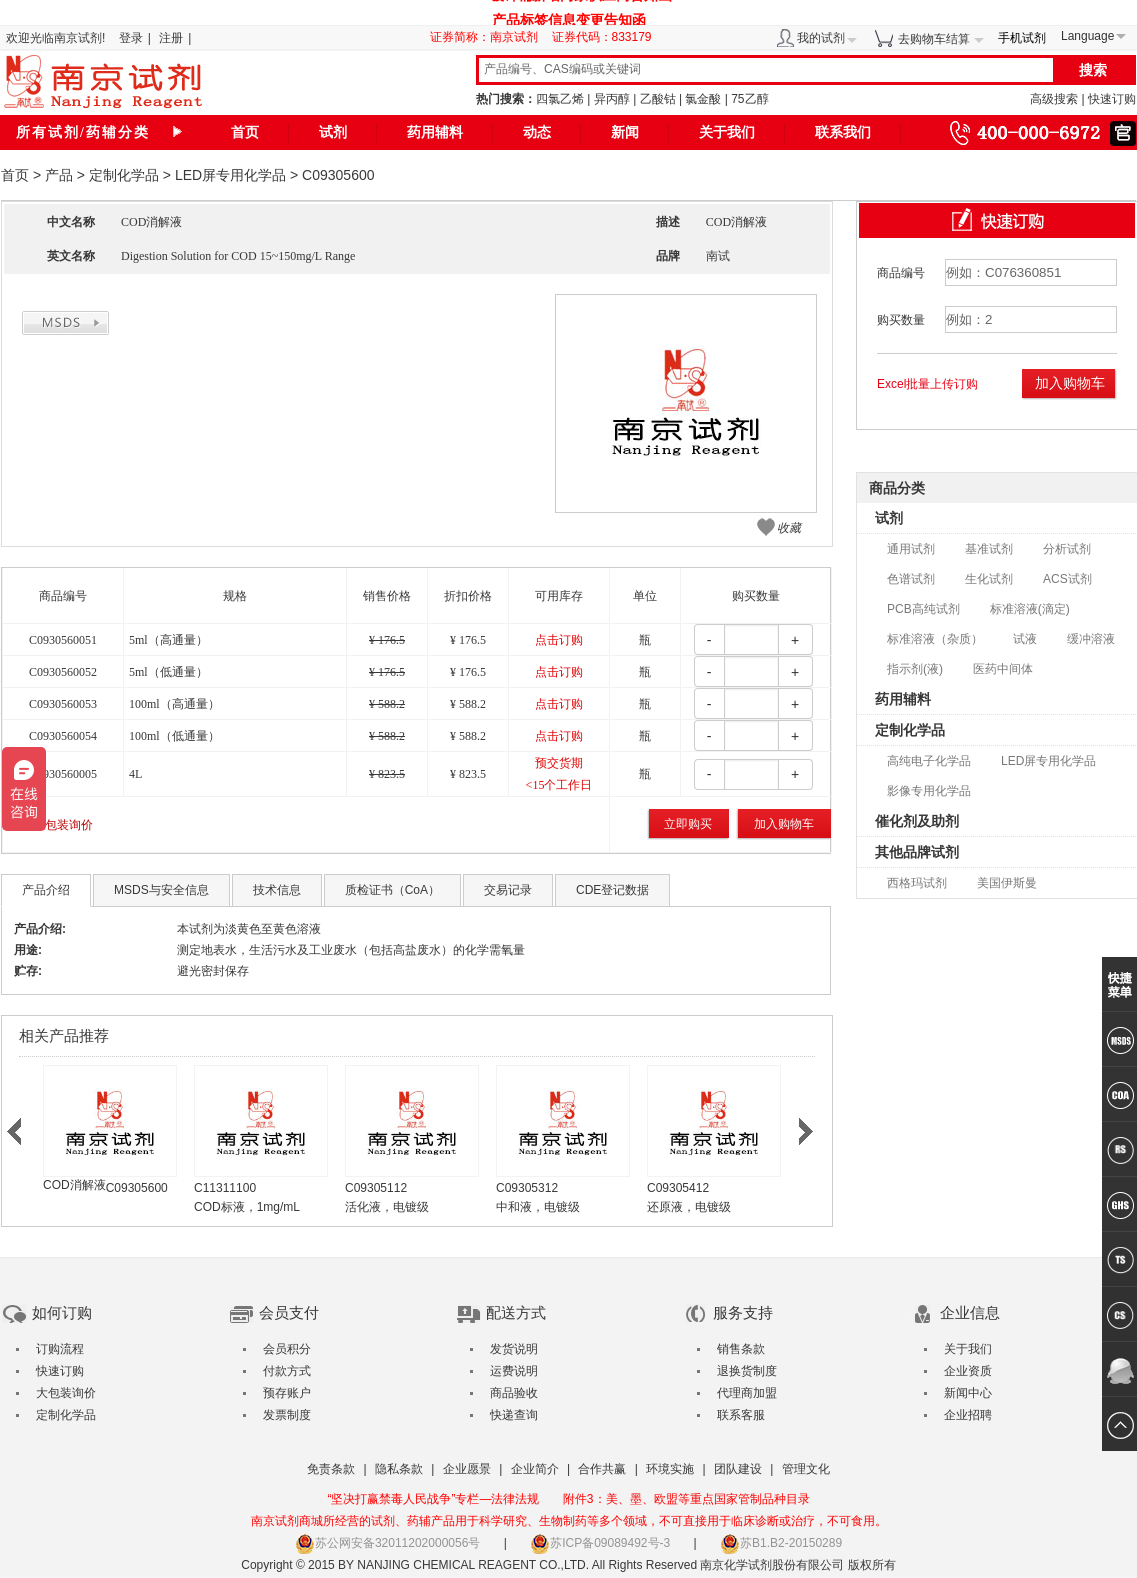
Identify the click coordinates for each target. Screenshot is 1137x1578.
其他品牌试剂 (917, 852)
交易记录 (508, 890)
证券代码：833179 (602, 37)
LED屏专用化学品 (230, 175)
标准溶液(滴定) (1030, 609)
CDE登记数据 (612, 890)
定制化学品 (124, 175)
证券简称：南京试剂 (489, 37)
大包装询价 (63, 825)
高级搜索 (1054, 99)
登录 (131, 38)
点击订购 (559, 640)
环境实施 (670, 1469)
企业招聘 (968, 1415)
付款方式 (287, 1371)
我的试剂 (821, 38)
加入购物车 (784, 824)
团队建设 (738, 1469)
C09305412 (678, 1188)
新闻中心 (968, 1393)
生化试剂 (989, 579)
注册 (171, 38)
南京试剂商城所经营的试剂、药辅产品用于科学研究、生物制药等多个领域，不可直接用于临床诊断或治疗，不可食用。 (569, 1521)
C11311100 (225, 1188)
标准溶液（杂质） (935, 639)
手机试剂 (1022, 38)
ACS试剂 (1067, 579)
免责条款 (331, 1469)
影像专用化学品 (929, 791)
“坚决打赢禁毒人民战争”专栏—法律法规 (433, 1499)
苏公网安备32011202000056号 (387, 1543)
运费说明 (514, 1371)
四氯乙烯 (560, 99)
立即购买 (688, 824)
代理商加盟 (747, 1393)
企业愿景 (467, 1469)
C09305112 (376, 1188)
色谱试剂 (911, 579)
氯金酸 (703, 99)
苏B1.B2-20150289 (781, 1543)
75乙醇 (749, 99)
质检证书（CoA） (392, 890)
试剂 (333, 132)
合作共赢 (602, 1469)
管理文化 (806, 1469)
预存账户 (287, 1393)
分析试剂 (1067, 549)
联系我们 (843, 132)
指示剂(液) (915, 669)
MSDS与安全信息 (161, 890)
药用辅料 (435, 132)
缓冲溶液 (1091, 639)
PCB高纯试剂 (923, 609)
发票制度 (287, 1415)
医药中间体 (1003, 669)
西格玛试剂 (917, 883)
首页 (245, 132)
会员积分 (287, 1349)
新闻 (625, 132)
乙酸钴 (658, 99)
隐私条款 (399, 1469)
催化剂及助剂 (917, 821)
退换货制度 (747, 1371)
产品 (59, 175)
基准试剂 (989, 549)
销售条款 (741, 1349)
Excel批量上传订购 (927, 384)
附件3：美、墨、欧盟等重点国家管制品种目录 (686, 1499)
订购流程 (60, 1349)
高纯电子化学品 (929, 761)
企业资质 (968, 1371)
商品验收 (514, 1393)
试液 (1025, 639)
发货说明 (514, 1349)
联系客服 (741, 1415)
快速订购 (1112, 99)
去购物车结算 (934, 39)
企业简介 (535, 1469)
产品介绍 (46, 890)
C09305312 (527, 1188)
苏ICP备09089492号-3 (600, 1543)
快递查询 (514, 1415)
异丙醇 (612, 99)
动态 (537, 132)
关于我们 (727, 132)
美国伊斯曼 (1007, 883)
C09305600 (137, 1188)
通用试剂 (911, 549)
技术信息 (277, 890)
